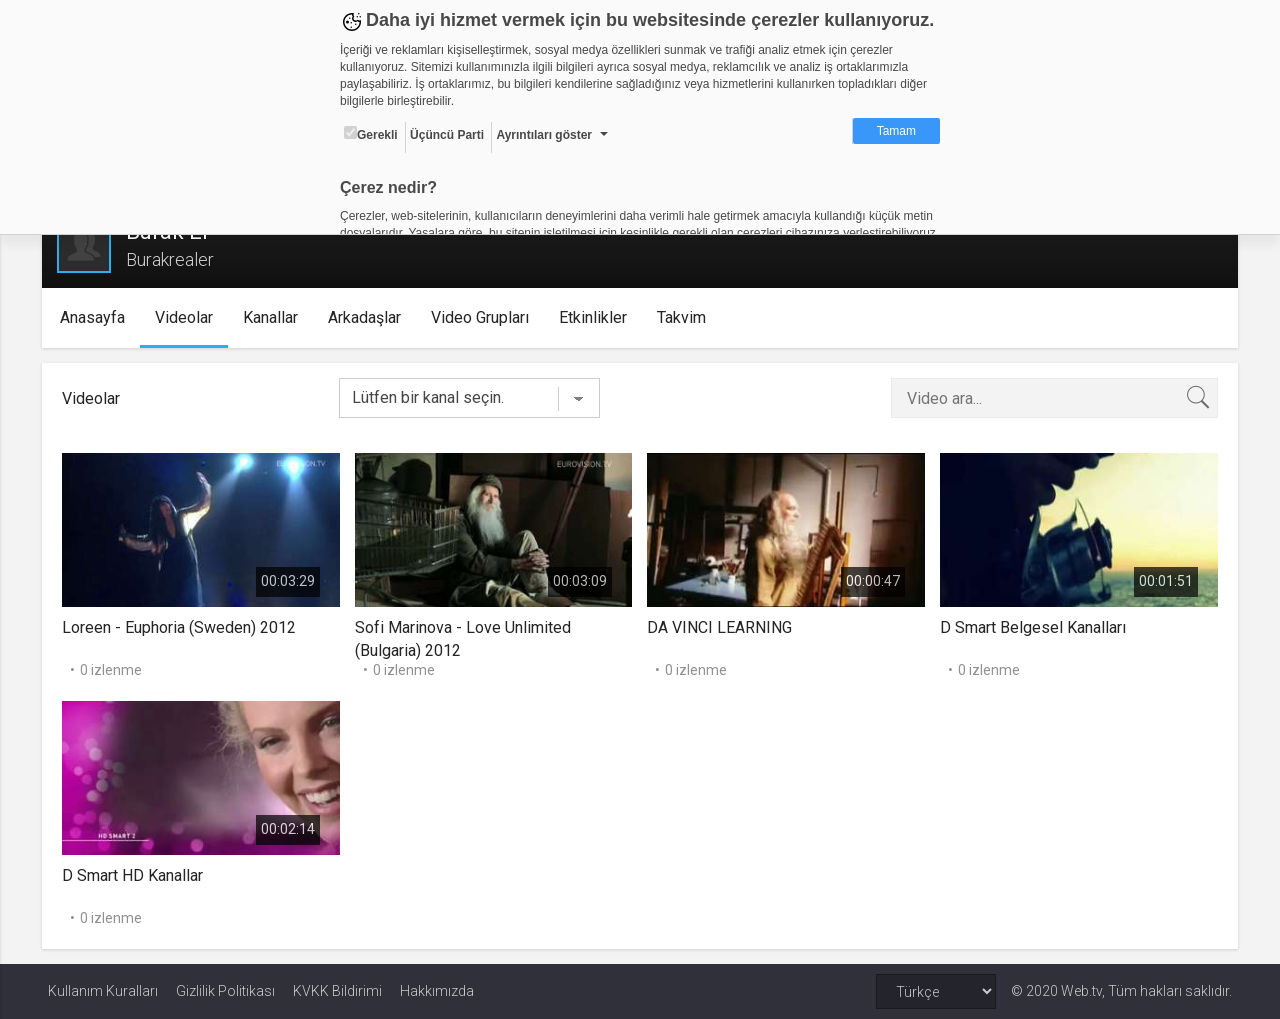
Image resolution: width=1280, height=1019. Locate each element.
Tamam (896, 131)
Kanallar (275, 317)
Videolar (189, 317)
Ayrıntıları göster (544, 135)
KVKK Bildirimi (337, 991)
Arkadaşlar (369, 317)
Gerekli (371, 134)
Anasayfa (97, 317)
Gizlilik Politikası (225, 991)
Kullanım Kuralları (103, 991)
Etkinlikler (598, 317)
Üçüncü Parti (447, 135)
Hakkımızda (437, 991)
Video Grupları (485, 317)
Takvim (686, 317)
